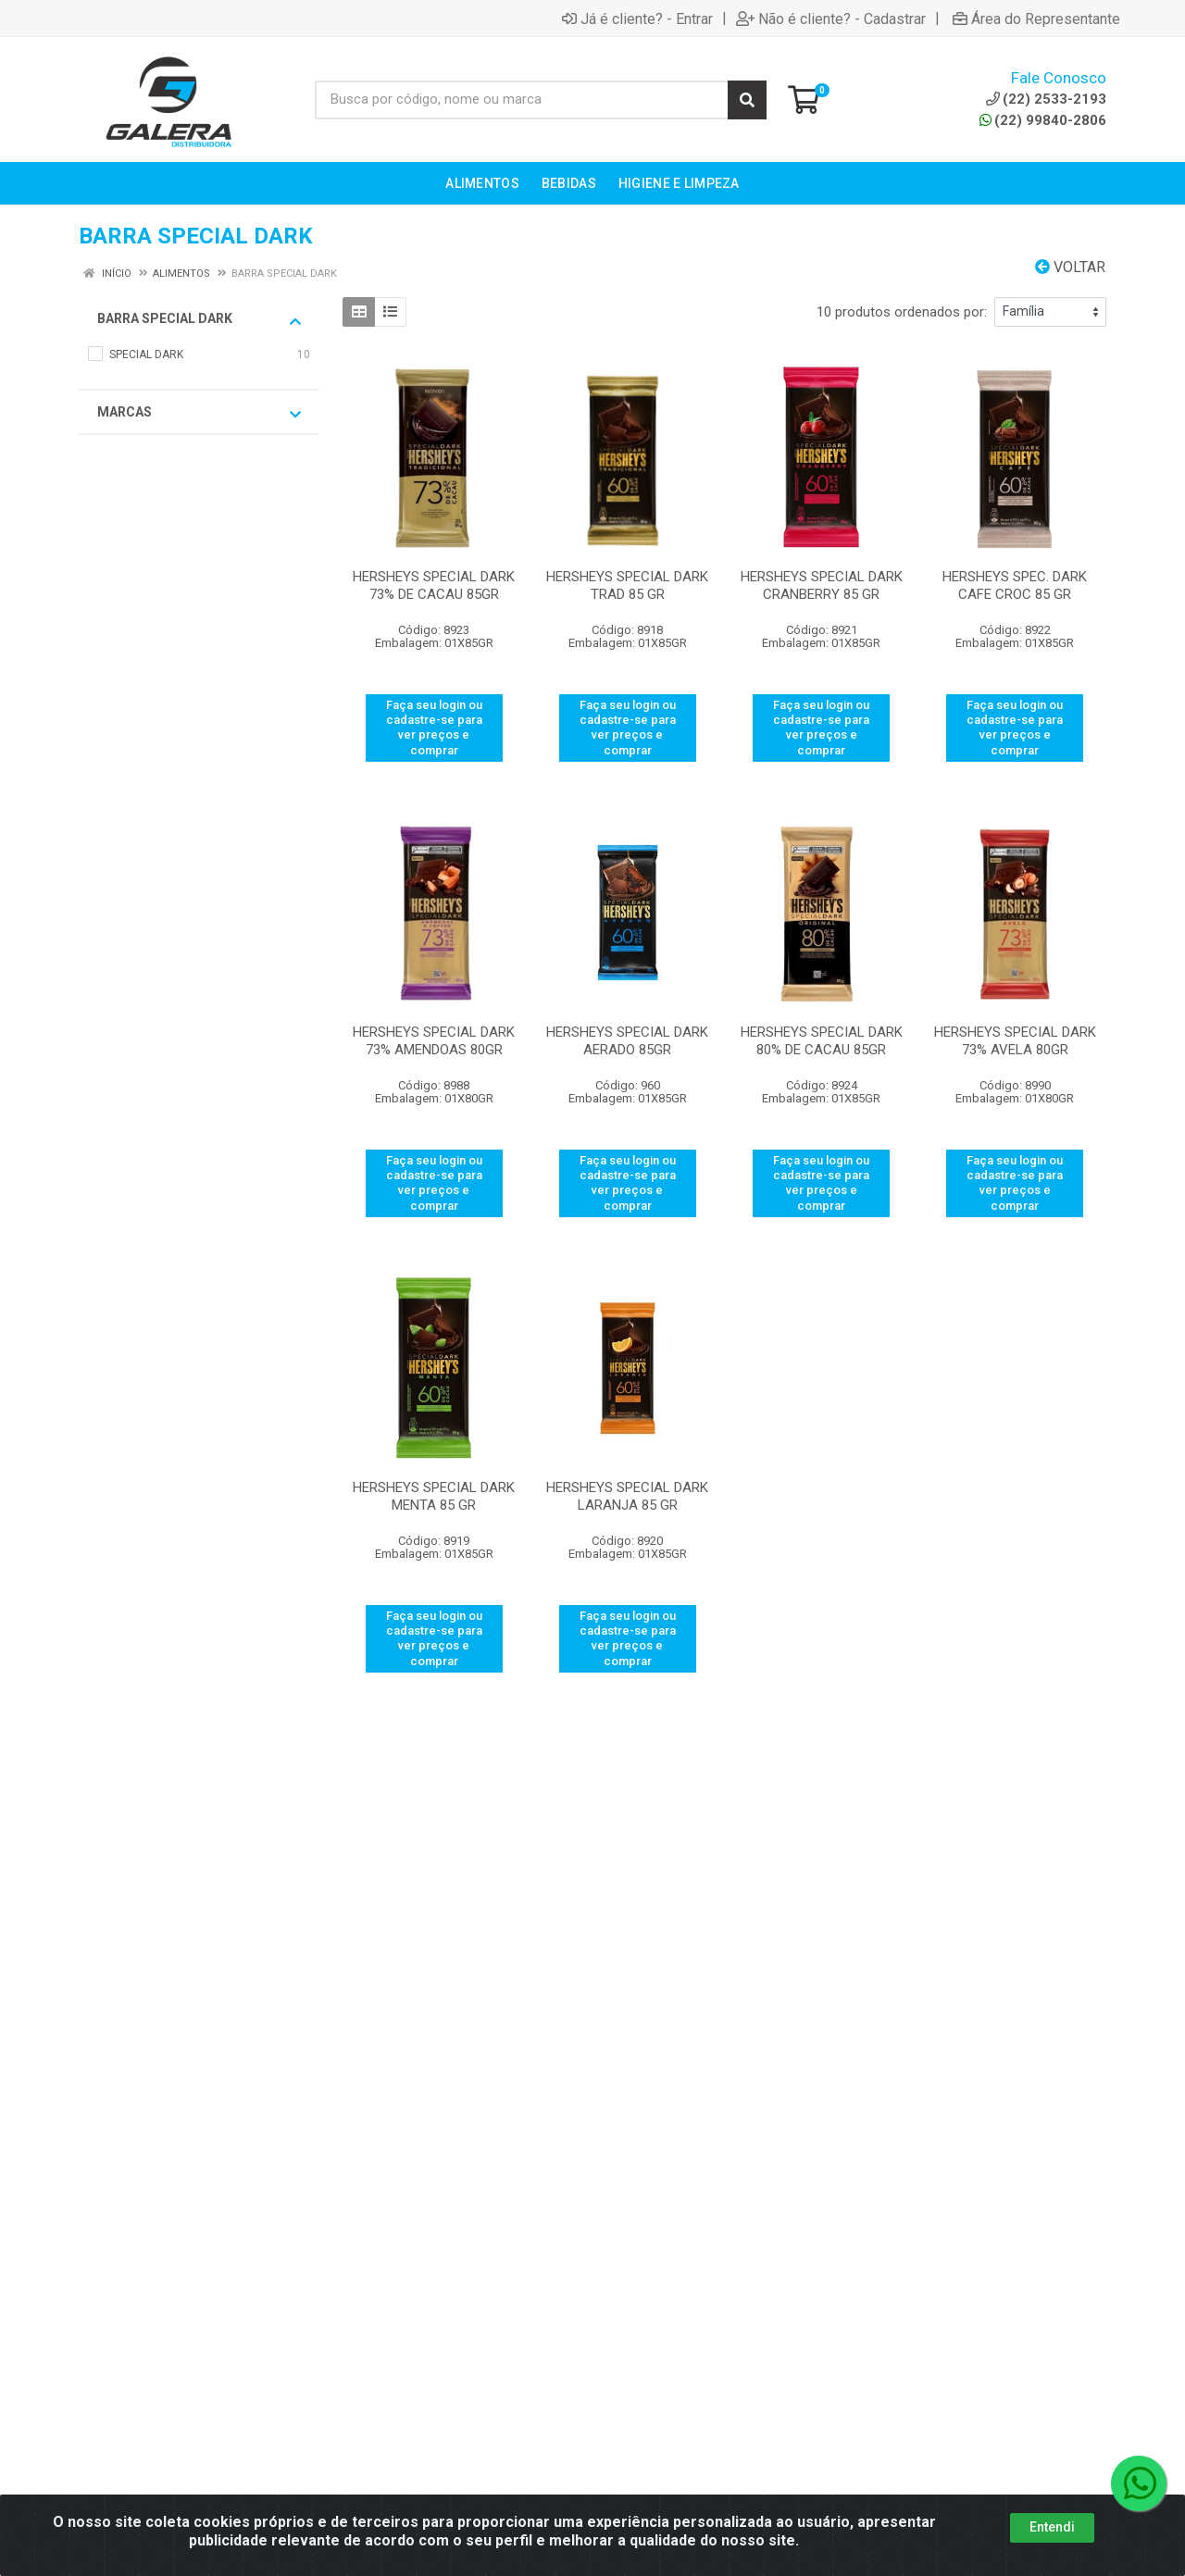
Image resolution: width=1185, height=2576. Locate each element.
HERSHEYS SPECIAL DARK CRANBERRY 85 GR (822, 585)
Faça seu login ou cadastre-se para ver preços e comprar (434, 727)
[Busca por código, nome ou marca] (522, 100)
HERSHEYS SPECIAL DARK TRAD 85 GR (627, 585)
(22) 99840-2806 (1042, 120)
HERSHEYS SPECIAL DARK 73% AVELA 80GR (1015, 1041)
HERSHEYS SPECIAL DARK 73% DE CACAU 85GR (434, 585)
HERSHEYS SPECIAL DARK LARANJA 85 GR (627, 1496)
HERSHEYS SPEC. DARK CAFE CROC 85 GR (1014, 585)
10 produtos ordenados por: (902, 312)
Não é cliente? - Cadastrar (831, 18)
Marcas (199, 412)
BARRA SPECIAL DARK (199, 319)
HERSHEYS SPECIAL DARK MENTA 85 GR (434, 1496)
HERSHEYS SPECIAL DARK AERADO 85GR (627, 1041)
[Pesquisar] (747, 100)
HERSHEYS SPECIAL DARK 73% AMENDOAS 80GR (434, 1041)
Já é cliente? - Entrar (637, 18)
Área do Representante (1036, 18)
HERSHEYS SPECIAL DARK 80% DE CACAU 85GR (822, 1041)
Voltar (1070, 267)
